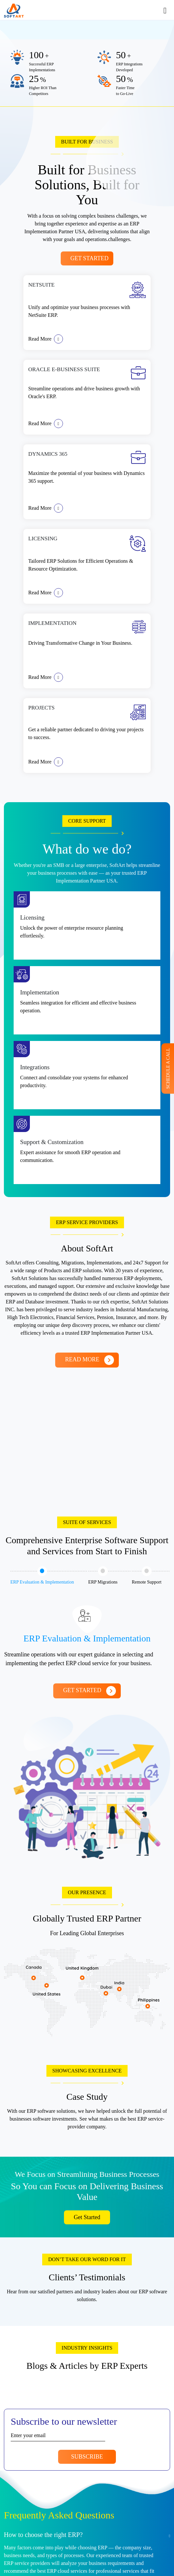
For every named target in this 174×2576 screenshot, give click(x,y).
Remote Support (146, 1575)
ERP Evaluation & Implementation (42, 1575)
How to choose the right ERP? (43, 2534)
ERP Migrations (103, 1575)
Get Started (89, 258)
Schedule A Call (168, 1068)
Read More (45, 339)
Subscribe (87, 2456)
